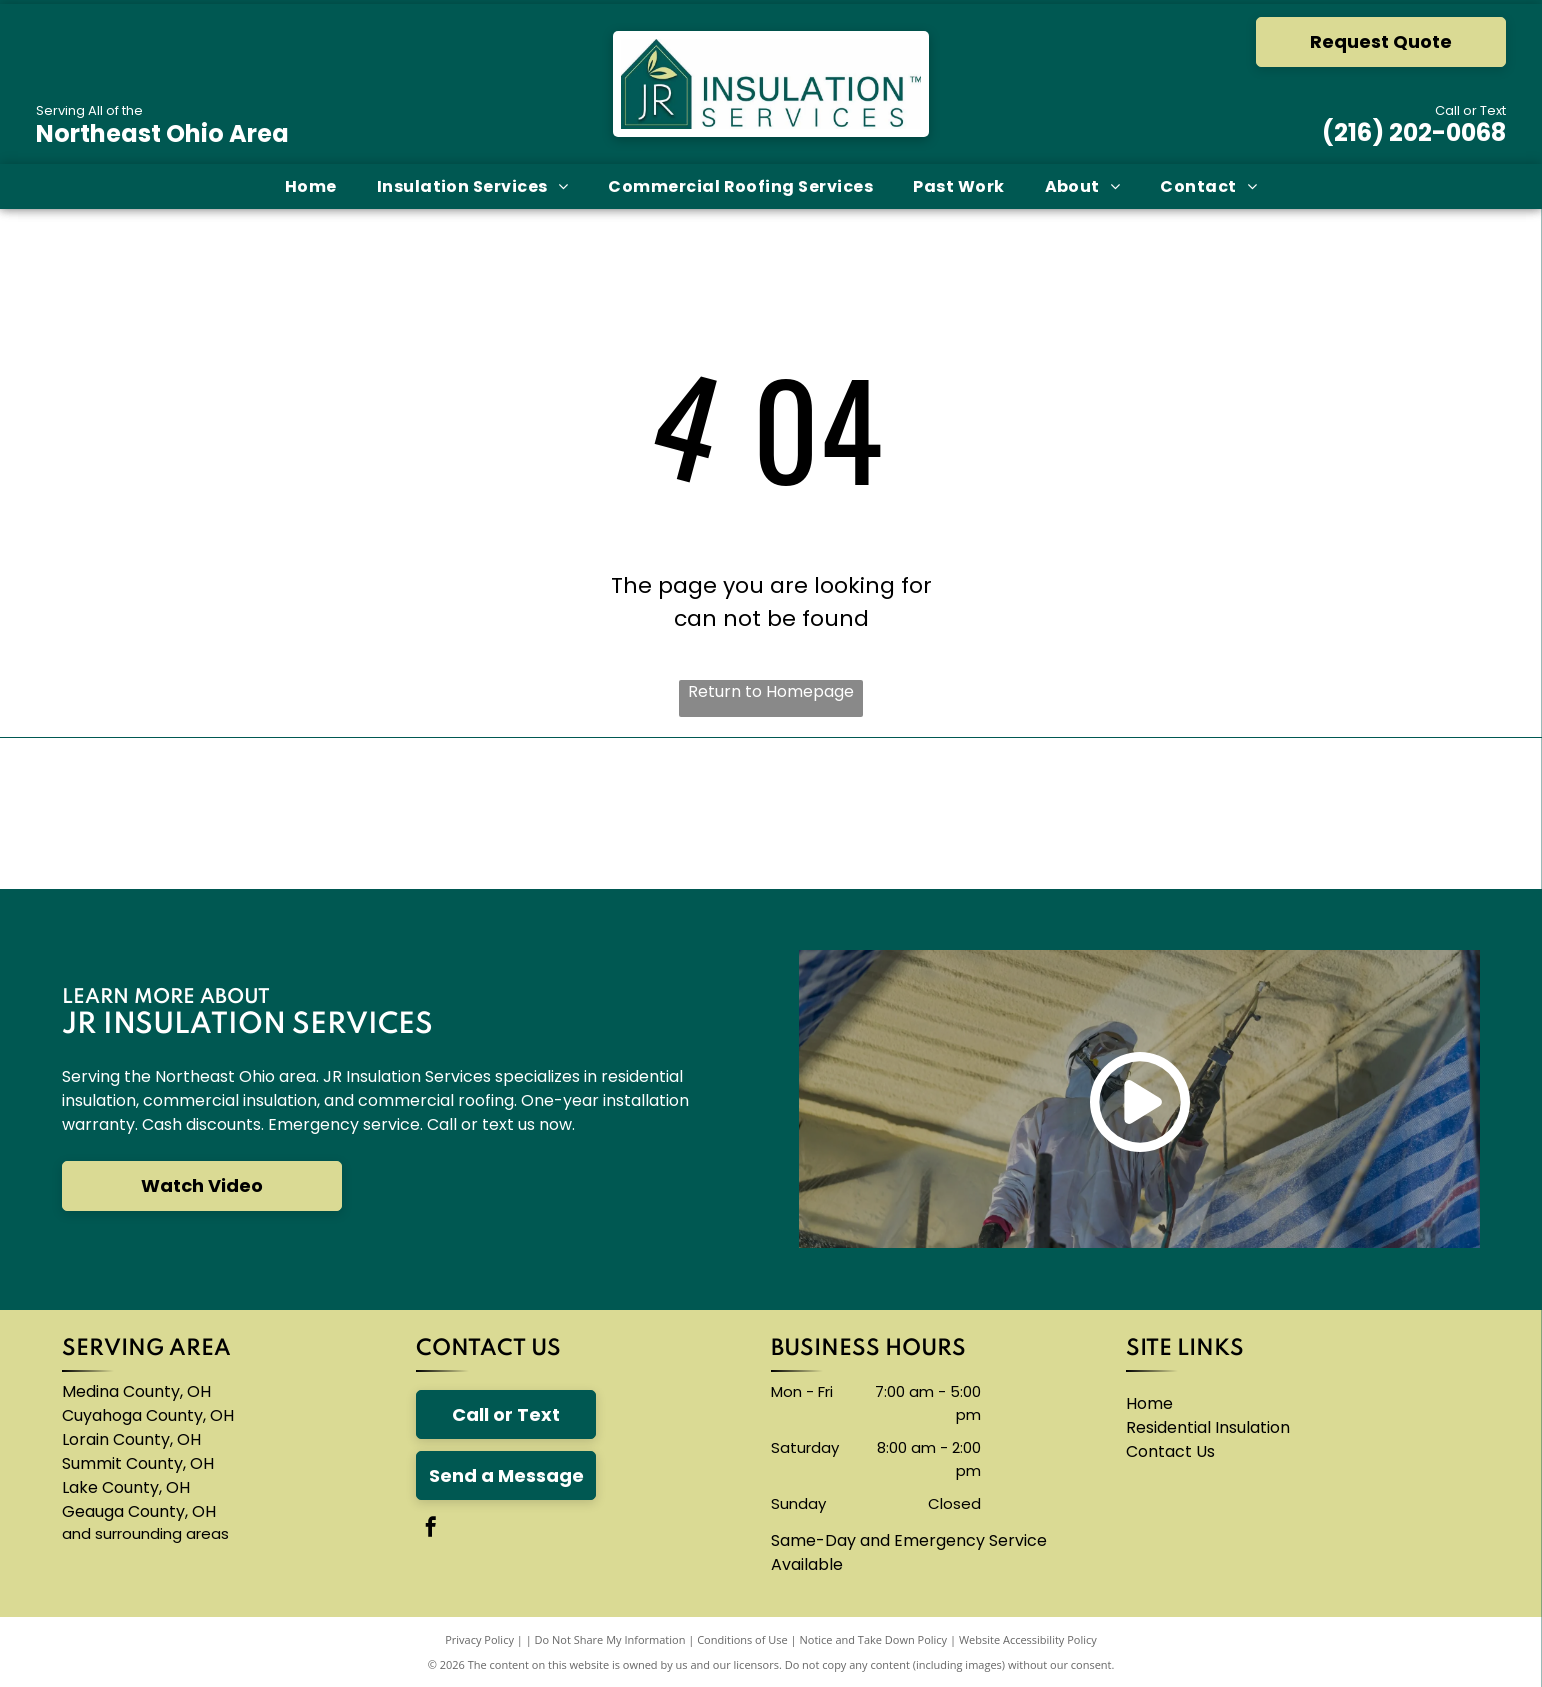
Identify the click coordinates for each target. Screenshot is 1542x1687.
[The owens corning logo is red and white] (132, 813)
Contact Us (1170, 1451)
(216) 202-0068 (1414, 132)
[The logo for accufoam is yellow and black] (898, 813)
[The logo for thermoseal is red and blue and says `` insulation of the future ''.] (1153, 813)
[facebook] (431, 1529)
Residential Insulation (1208, 1427)
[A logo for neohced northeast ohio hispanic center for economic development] (1409, 813)
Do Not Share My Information (610, 1639)
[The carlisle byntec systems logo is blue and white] (387, 813)
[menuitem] (311, 186)
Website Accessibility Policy (1028, 1639)
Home (1149, 1403)
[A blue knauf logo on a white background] (643, 813)
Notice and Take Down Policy (874, 1639)
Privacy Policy (479, 1639)
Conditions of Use (742, 1639)
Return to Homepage (771, 691)
